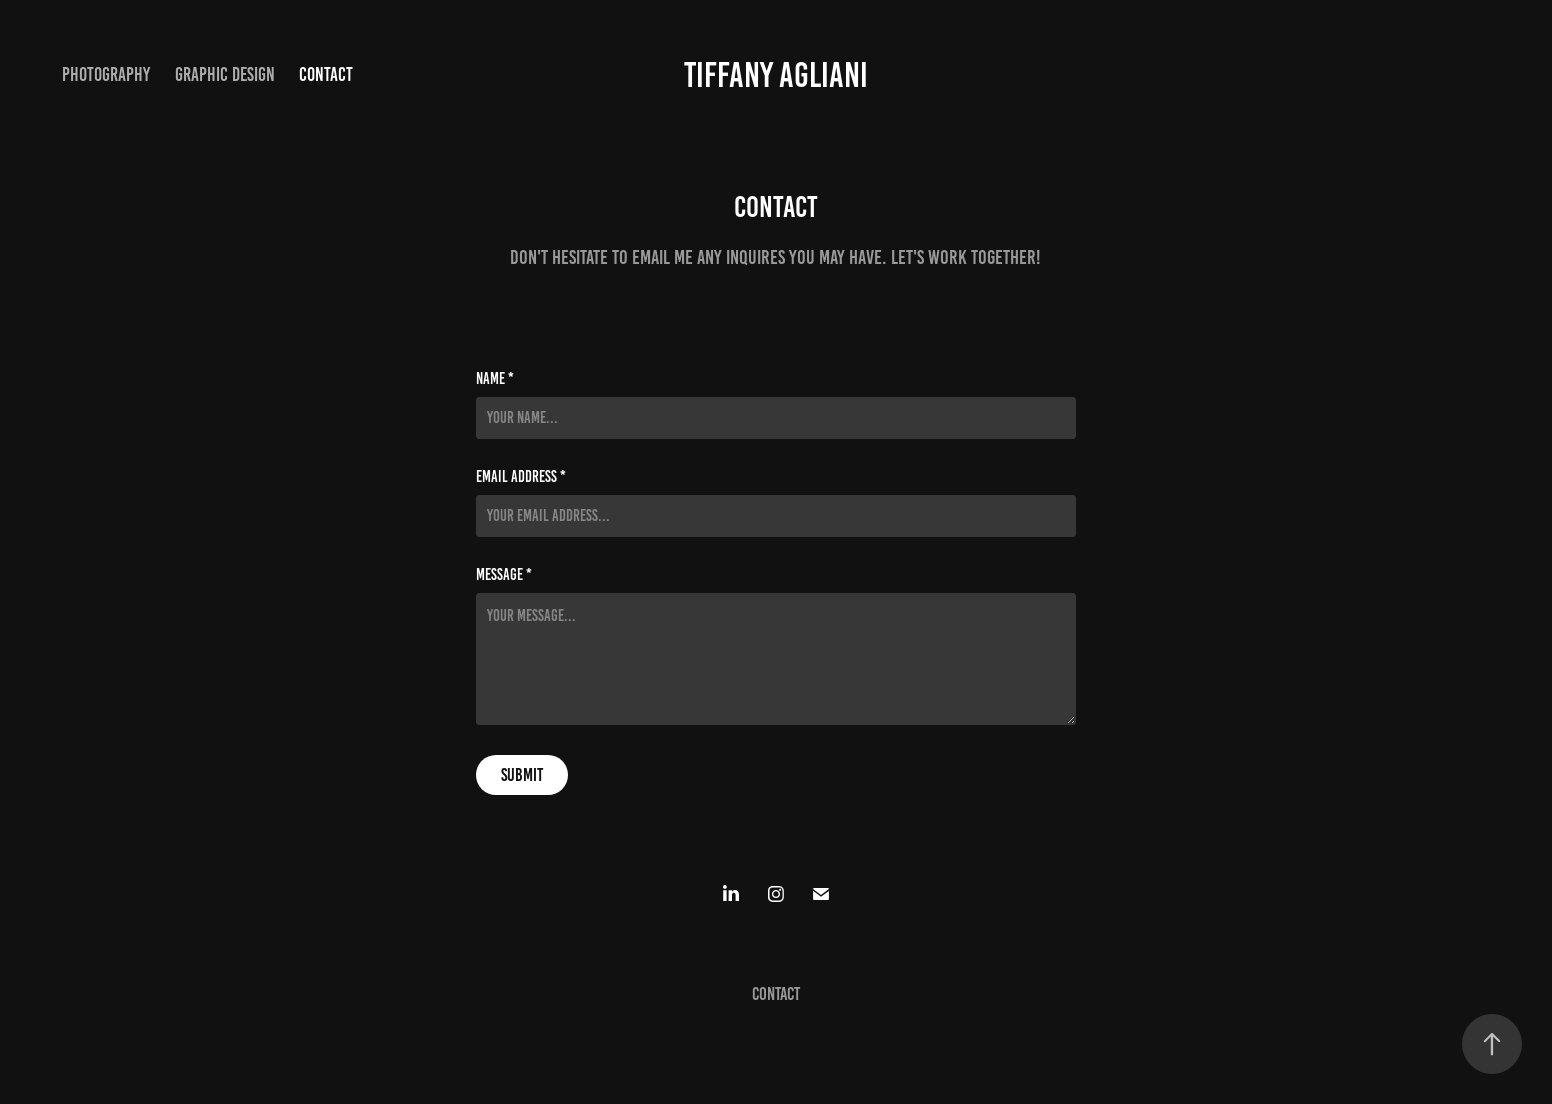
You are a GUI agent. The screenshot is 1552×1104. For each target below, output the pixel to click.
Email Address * (521, 477)
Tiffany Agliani (776, 75)
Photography (106, 74)
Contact (326, 74)
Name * (495, 379)
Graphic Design (225, 74)
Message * (504, 575)
